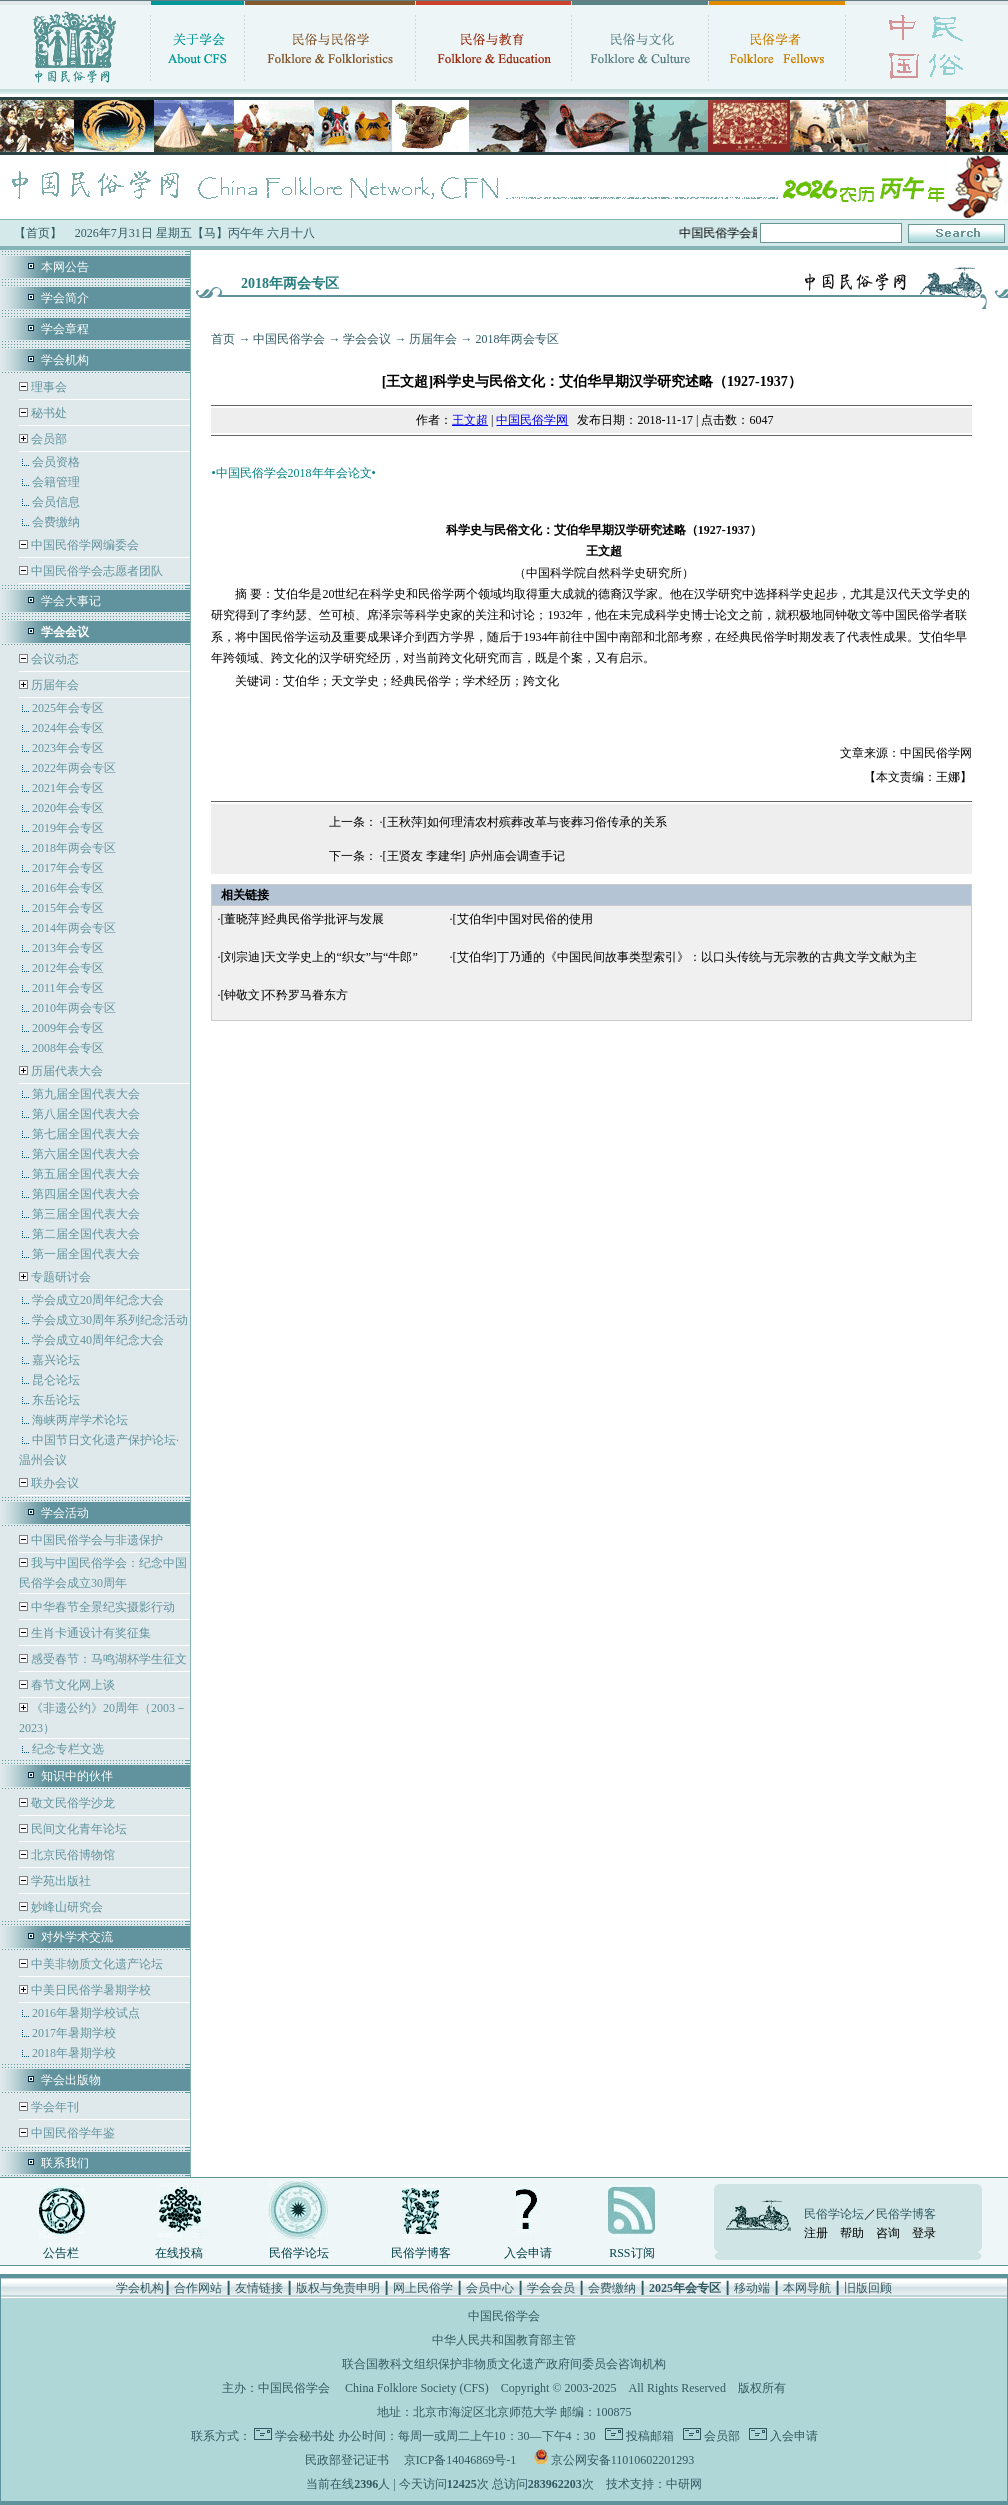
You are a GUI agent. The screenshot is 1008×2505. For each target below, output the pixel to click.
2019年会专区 (68, 828)
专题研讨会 (61, 1277)
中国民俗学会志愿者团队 (95, 571)
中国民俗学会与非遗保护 (95, 1540)
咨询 (888, 2233)
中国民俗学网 (532, 420)
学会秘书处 (305, 2436)
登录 (924, 2233)
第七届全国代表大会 (86, 1134)
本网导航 (807, 2288)
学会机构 (65, 360)
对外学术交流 (77, 1937)
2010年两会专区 (74, 1008)
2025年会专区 (68, 708)
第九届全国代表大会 (86, 1094)
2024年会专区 (68, 728)
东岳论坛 (56, 1400)
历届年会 (55, 685)
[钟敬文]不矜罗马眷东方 (284, 995)
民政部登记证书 (347, 2460)
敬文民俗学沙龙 (71, 1803)
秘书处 (47, 413)
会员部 (49, 439)
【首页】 (38, 233)
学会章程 (65, 329)
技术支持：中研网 (654, 2484)
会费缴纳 (56, 522)
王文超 (470, 420)
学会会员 (551, 2288)
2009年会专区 (68, 1028)
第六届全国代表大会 (86, 1154)
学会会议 (367, 339)
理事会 (47, 387)
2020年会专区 (68, 808)
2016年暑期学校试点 (86, 2013)
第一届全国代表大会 (86, 1254)
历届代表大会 (67, 1071)
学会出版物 (71, 2080)
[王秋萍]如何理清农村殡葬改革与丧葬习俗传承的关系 (525, 822)
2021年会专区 (68, 788)
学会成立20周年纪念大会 (98, 1300)
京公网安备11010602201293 (623, 2460)
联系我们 (65, 2163)
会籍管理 (56, 482)
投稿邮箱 (648, 2436)
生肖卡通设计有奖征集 (89, 1633)
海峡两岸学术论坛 (80, 1420)
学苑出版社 (59, 1881)
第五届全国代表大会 (86, 1174)
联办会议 (53, 1483)
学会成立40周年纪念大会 (98, 1340)
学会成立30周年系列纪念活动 (110, 1320)
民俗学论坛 (299, 2253)
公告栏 (61, 2253)
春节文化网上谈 (71, 1685)
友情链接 (259, 2288)
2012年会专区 (68, 968)
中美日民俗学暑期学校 (91, 1990)
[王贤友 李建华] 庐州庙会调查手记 (474, 856)
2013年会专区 (68, 948)
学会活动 (65, 1513)
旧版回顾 (868, 2288)
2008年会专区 (68, 1048)
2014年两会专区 (74, 928)
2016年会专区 (68, 888)
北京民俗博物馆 (71, 1855)
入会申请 (528, 2253)
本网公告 (65, 267)
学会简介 (65, 298)
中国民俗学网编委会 (83, 545)
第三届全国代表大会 (86, 1214)
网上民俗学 (423, 2288)
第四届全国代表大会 (86, 1194)
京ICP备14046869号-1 (460, 2460)
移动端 (752, 2288)
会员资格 (56, 462)
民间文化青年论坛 (77, 1829)
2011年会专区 (68, 988)
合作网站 (198, 2288)
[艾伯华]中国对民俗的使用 (523, 919)
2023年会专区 (68, 748)
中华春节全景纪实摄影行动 (101, 1607)
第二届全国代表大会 (86, 1234)
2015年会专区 (68, 908)
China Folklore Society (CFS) (417, 2388)
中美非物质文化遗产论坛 (95, 1964)
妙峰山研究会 (65, 1907)
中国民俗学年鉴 (71, 2133)
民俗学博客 (421, 2253)
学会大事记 (71, 601)
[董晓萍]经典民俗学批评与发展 (302, 919)
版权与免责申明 (338, 2288)
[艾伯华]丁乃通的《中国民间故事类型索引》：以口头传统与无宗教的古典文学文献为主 (685, 957)
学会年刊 (53, 2107)
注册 (816, 2233)
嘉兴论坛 (56, 1360)
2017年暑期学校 (74, 2033)
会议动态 (53, 659)
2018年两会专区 (74, 848)
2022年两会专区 (74, 768)
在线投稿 (179, 2253)
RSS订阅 (631, 2253)
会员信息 (56, 502)
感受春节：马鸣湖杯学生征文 (107, 1659)
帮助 (852, 2233)
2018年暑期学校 (74, 2053)
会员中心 (490, 2288)
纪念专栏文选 (68, 1749)
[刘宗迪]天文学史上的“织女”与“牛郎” (318, 957)
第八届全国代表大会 (86, 1114)
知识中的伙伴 (77, 1776)
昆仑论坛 (56, 1380)
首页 (223, 339)
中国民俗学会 (289, 339)
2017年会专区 (68, 868)
